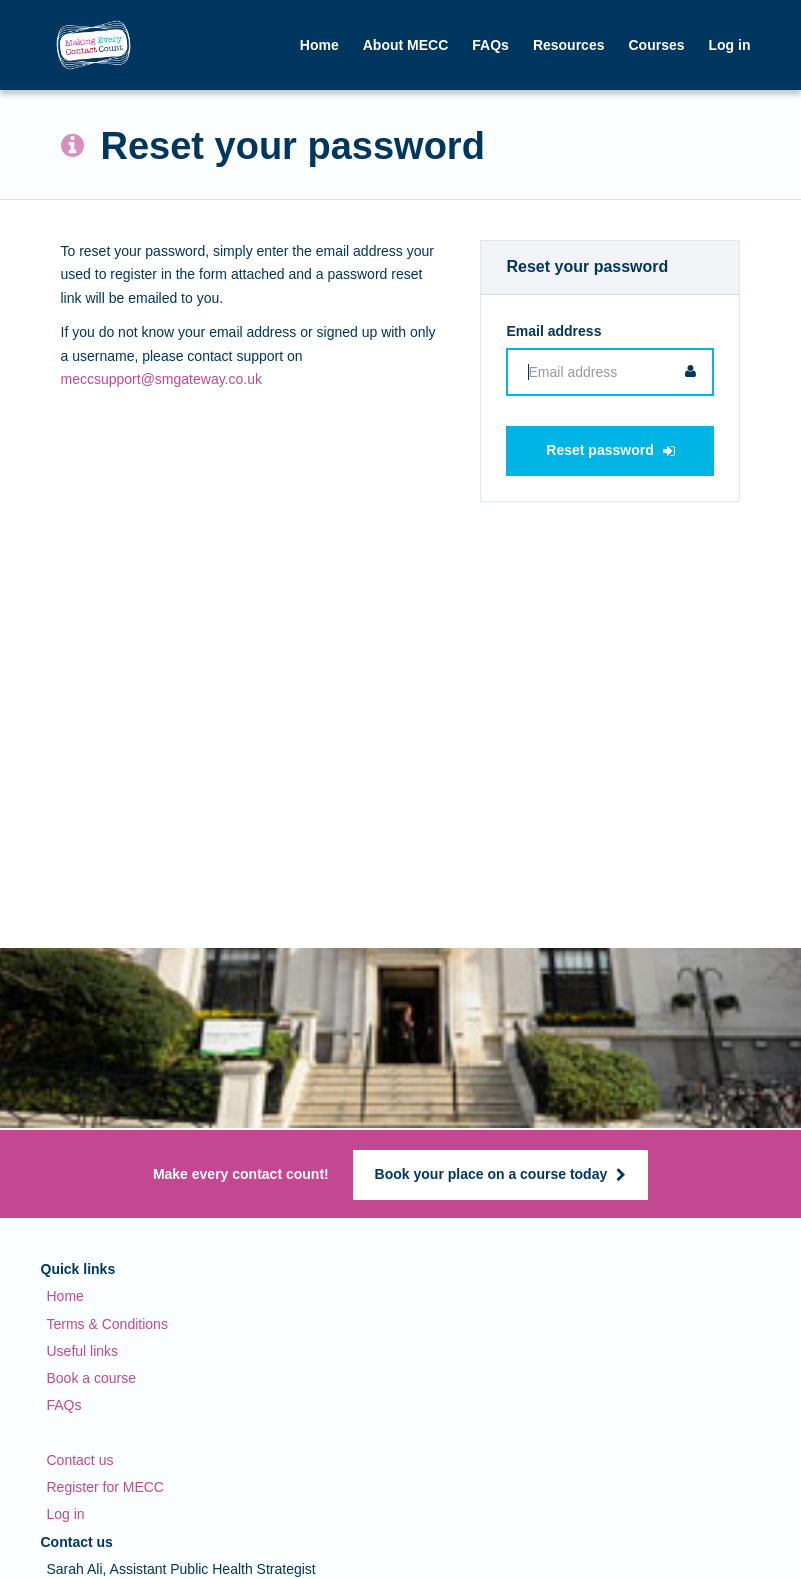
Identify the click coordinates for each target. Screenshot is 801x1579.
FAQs (490, 45)
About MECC (406, 45)
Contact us (80, 1460)
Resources (569, 45)
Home (319, 45)
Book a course (92, 1378)
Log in (66, 1514)
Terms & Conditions (107, 1324)
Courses (656, 45)
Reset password (610, 450)
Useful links (83, 1351)
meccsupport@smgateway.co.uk (161, 379)
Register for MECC (105, 1487)
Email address (553, 331)
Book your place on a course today (501, 1174)
